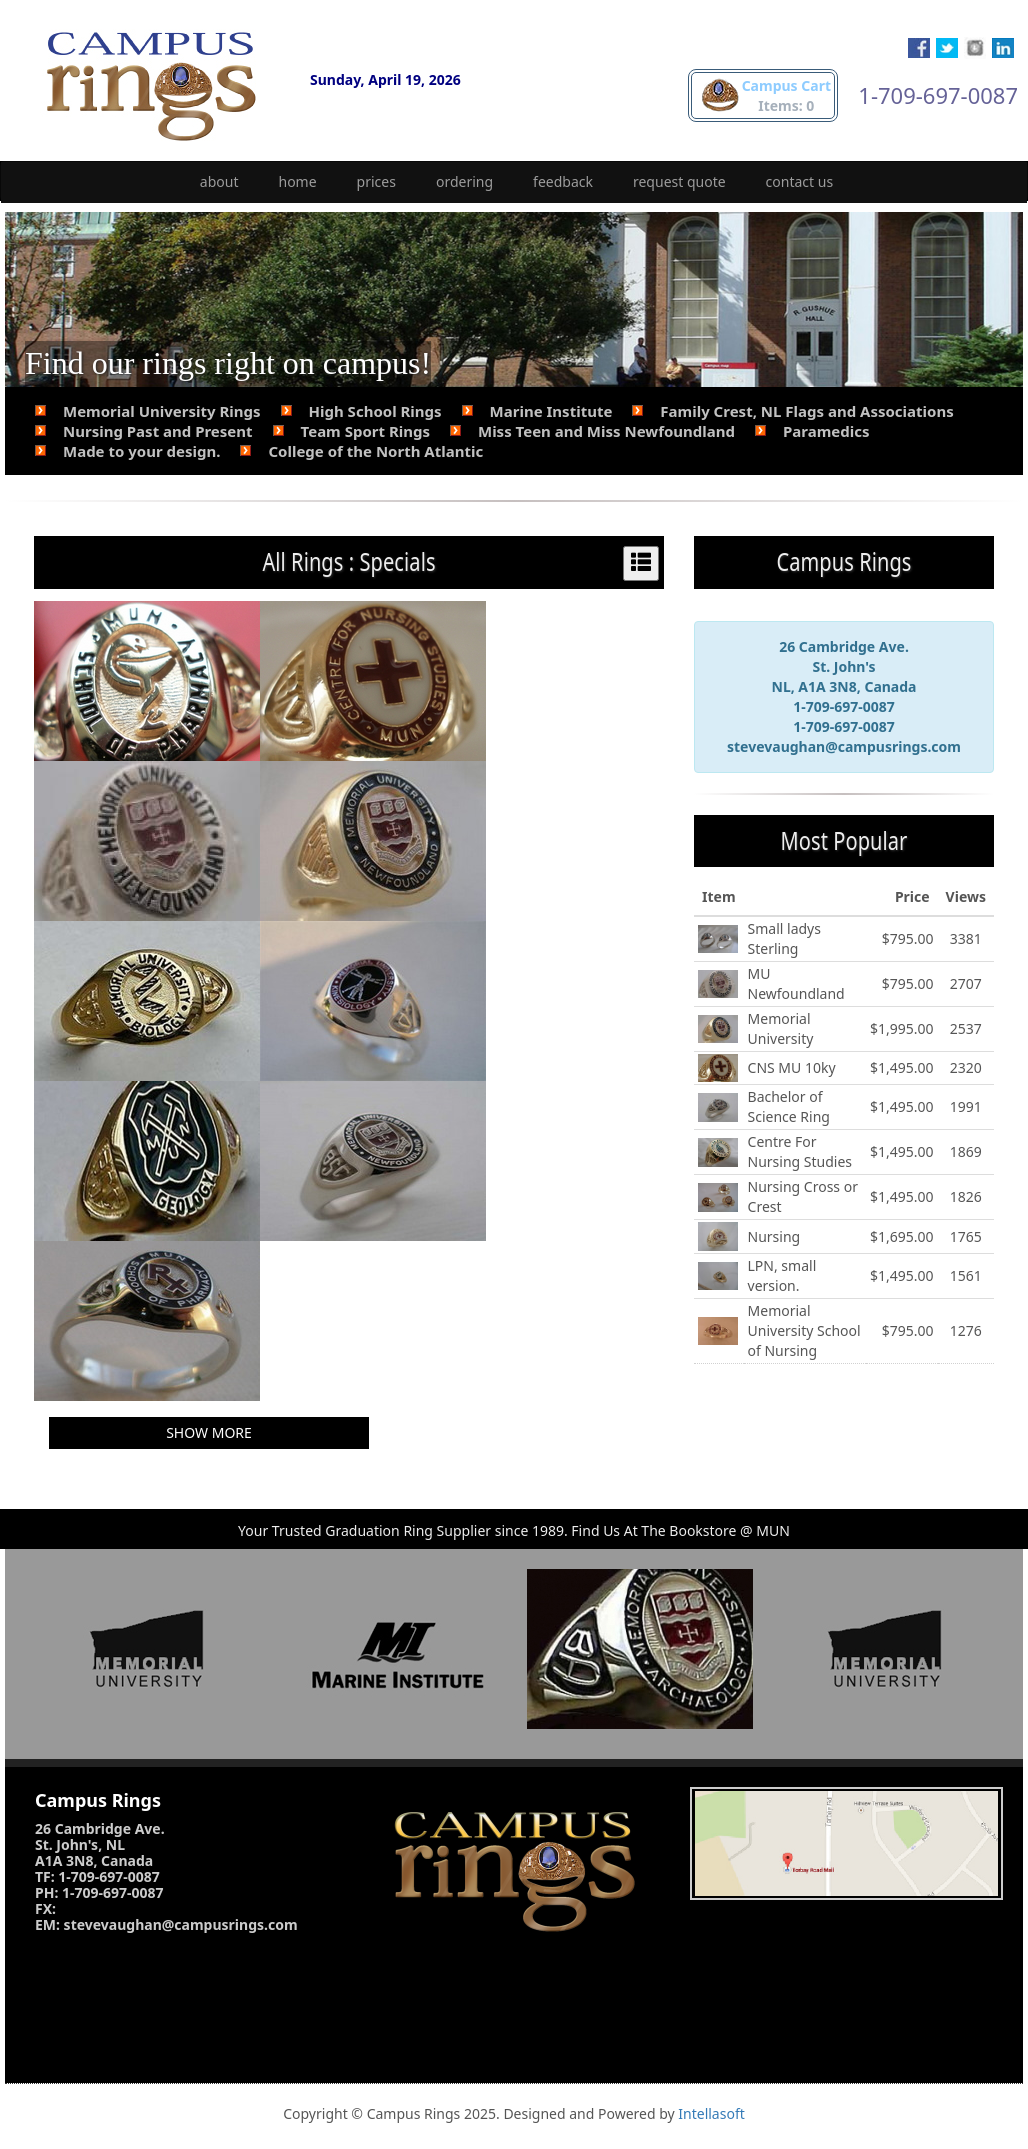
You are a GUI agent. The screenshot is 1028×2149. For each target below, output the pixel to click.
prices (376, 181)
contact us (800, 181)
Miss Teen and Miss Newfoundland (606, 431)
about (219, 181)
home (298, 181)
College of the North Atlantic (375, 451)
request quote (679, 181)
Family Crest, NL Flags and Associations (806, 411)
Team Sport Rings (365, 431)
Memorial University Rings (162, 411)
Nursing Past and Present (158, 431)
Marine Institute (551, 411)
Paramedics (826, 431)
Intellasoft (711, 2113)
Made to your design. (141, 451)
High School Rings (375, 411)
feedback (563, 181)
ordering (464, 181)
